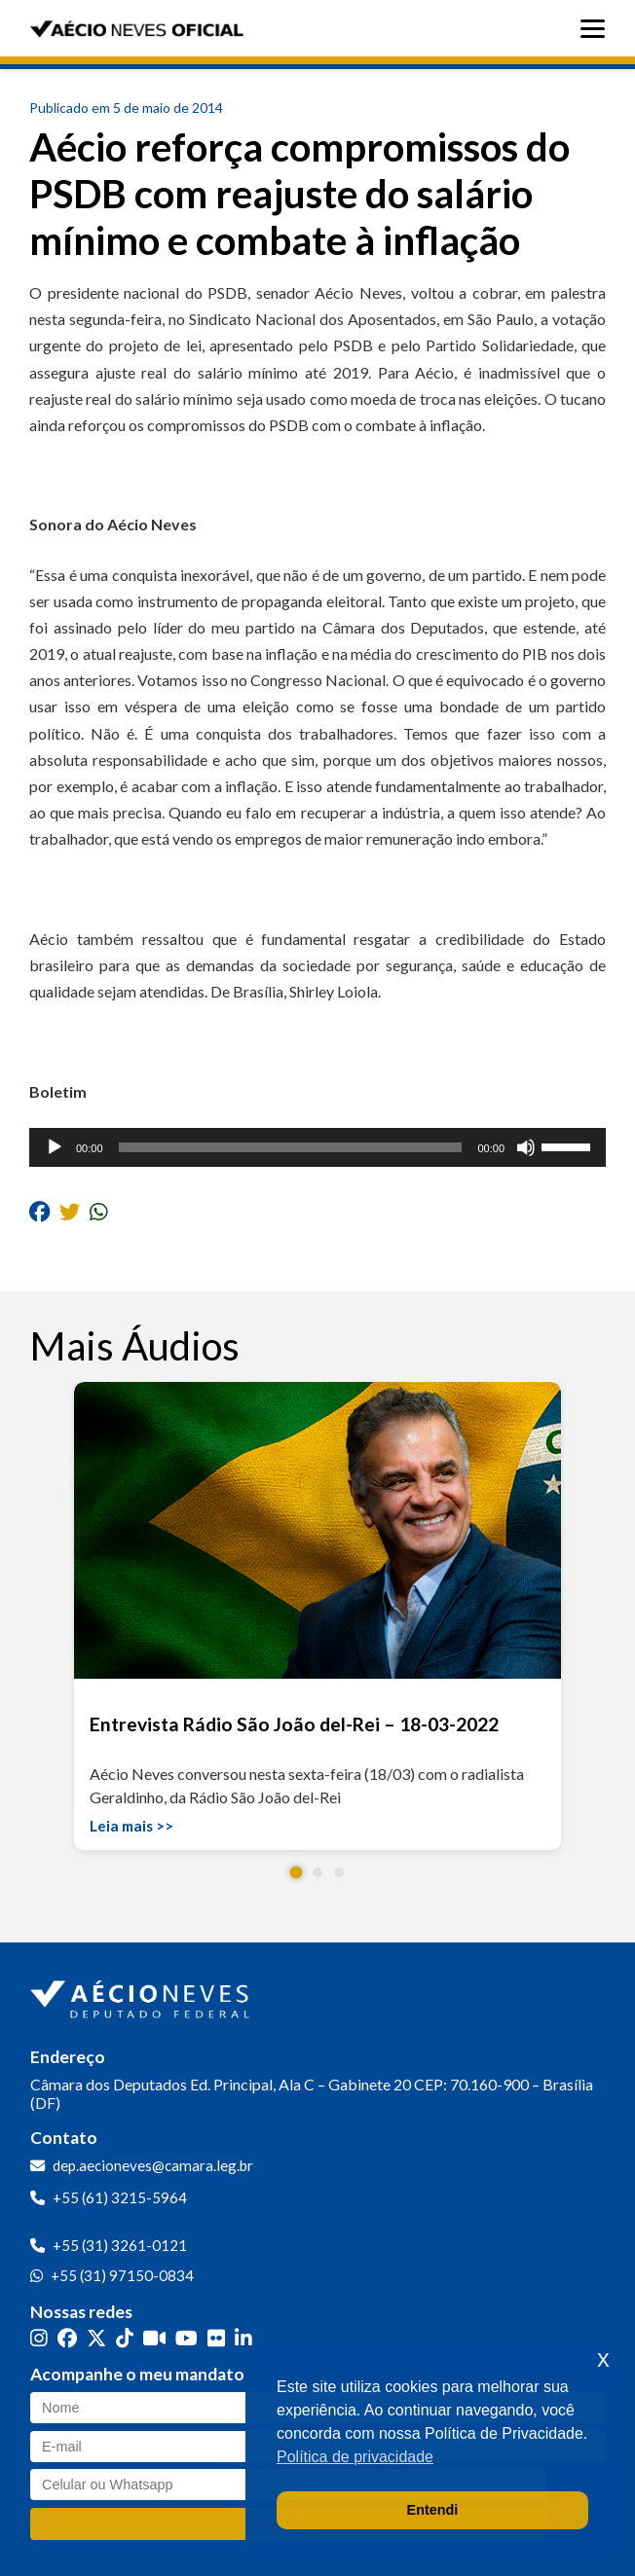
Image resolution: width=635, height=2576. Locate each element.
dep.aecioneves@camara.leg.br (153, 2165)
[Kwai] (154, 2338)
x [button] (603, 2358)
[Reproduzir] (54, 1147)
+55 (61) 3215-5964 (120, 2197)
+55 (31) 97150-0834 (122, 2275)
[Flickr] (216, 2338)
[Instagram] (39, 2338)
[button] (296, 1873)
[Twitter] (96, 2338)
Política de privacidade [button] (355, 2457)
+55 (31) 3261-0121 (120, 2245)
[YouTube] (186, 2338)
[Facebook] (67, 2338)
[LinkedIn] (243, 2338)
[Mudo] (526, 1147)
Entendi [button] (433, 2510)
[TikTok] (124, 2338)
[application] (317, 1147)
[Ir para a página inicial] (142, 1995)
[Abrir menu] (597, 28)
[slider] (291, 1147)
